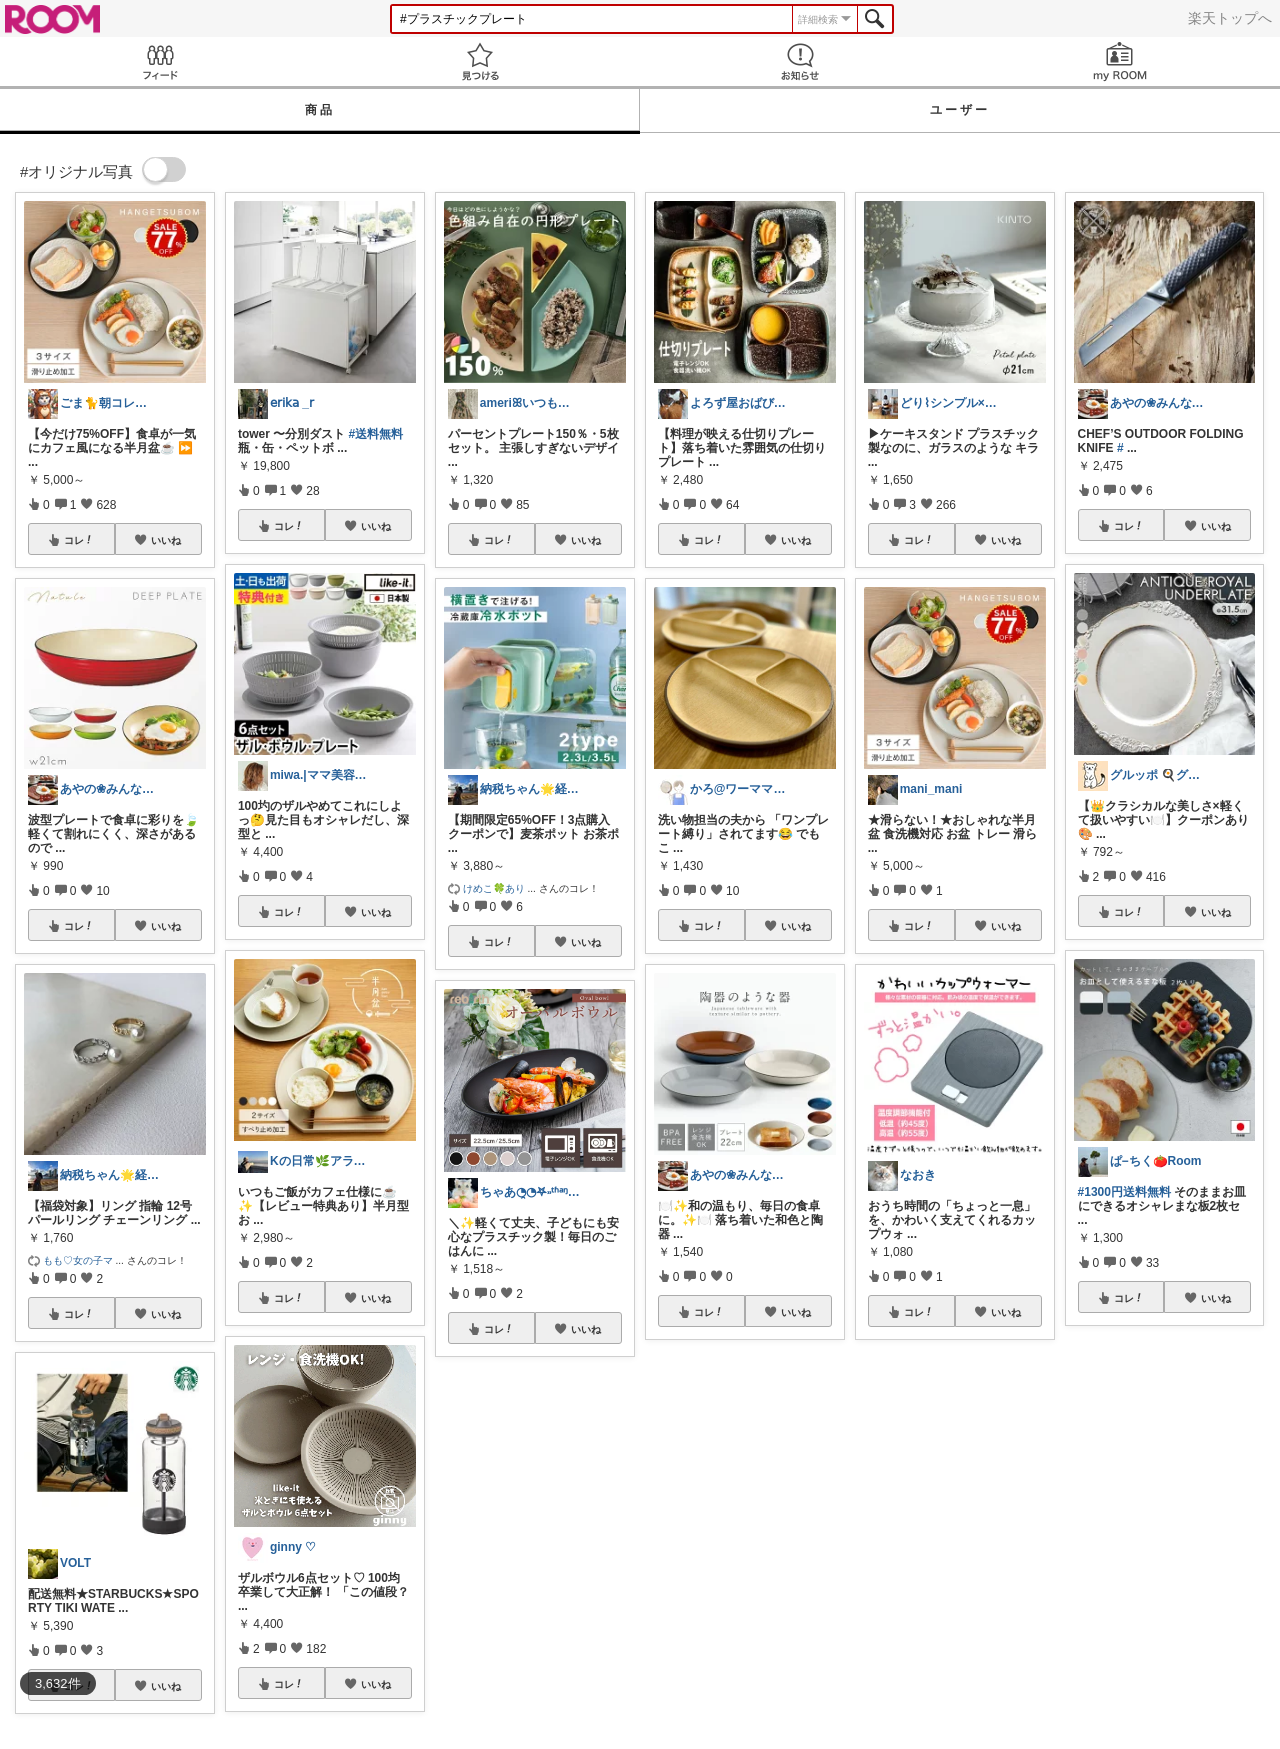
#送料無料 (376, 434)
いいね (166, 540)
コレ (79, 540)
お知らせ (800, 61)
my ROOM (1120, 61)
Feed (160, 61)
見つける (480, 61)
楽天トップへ (1230, 18)
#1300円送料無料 (1124, 1192)
